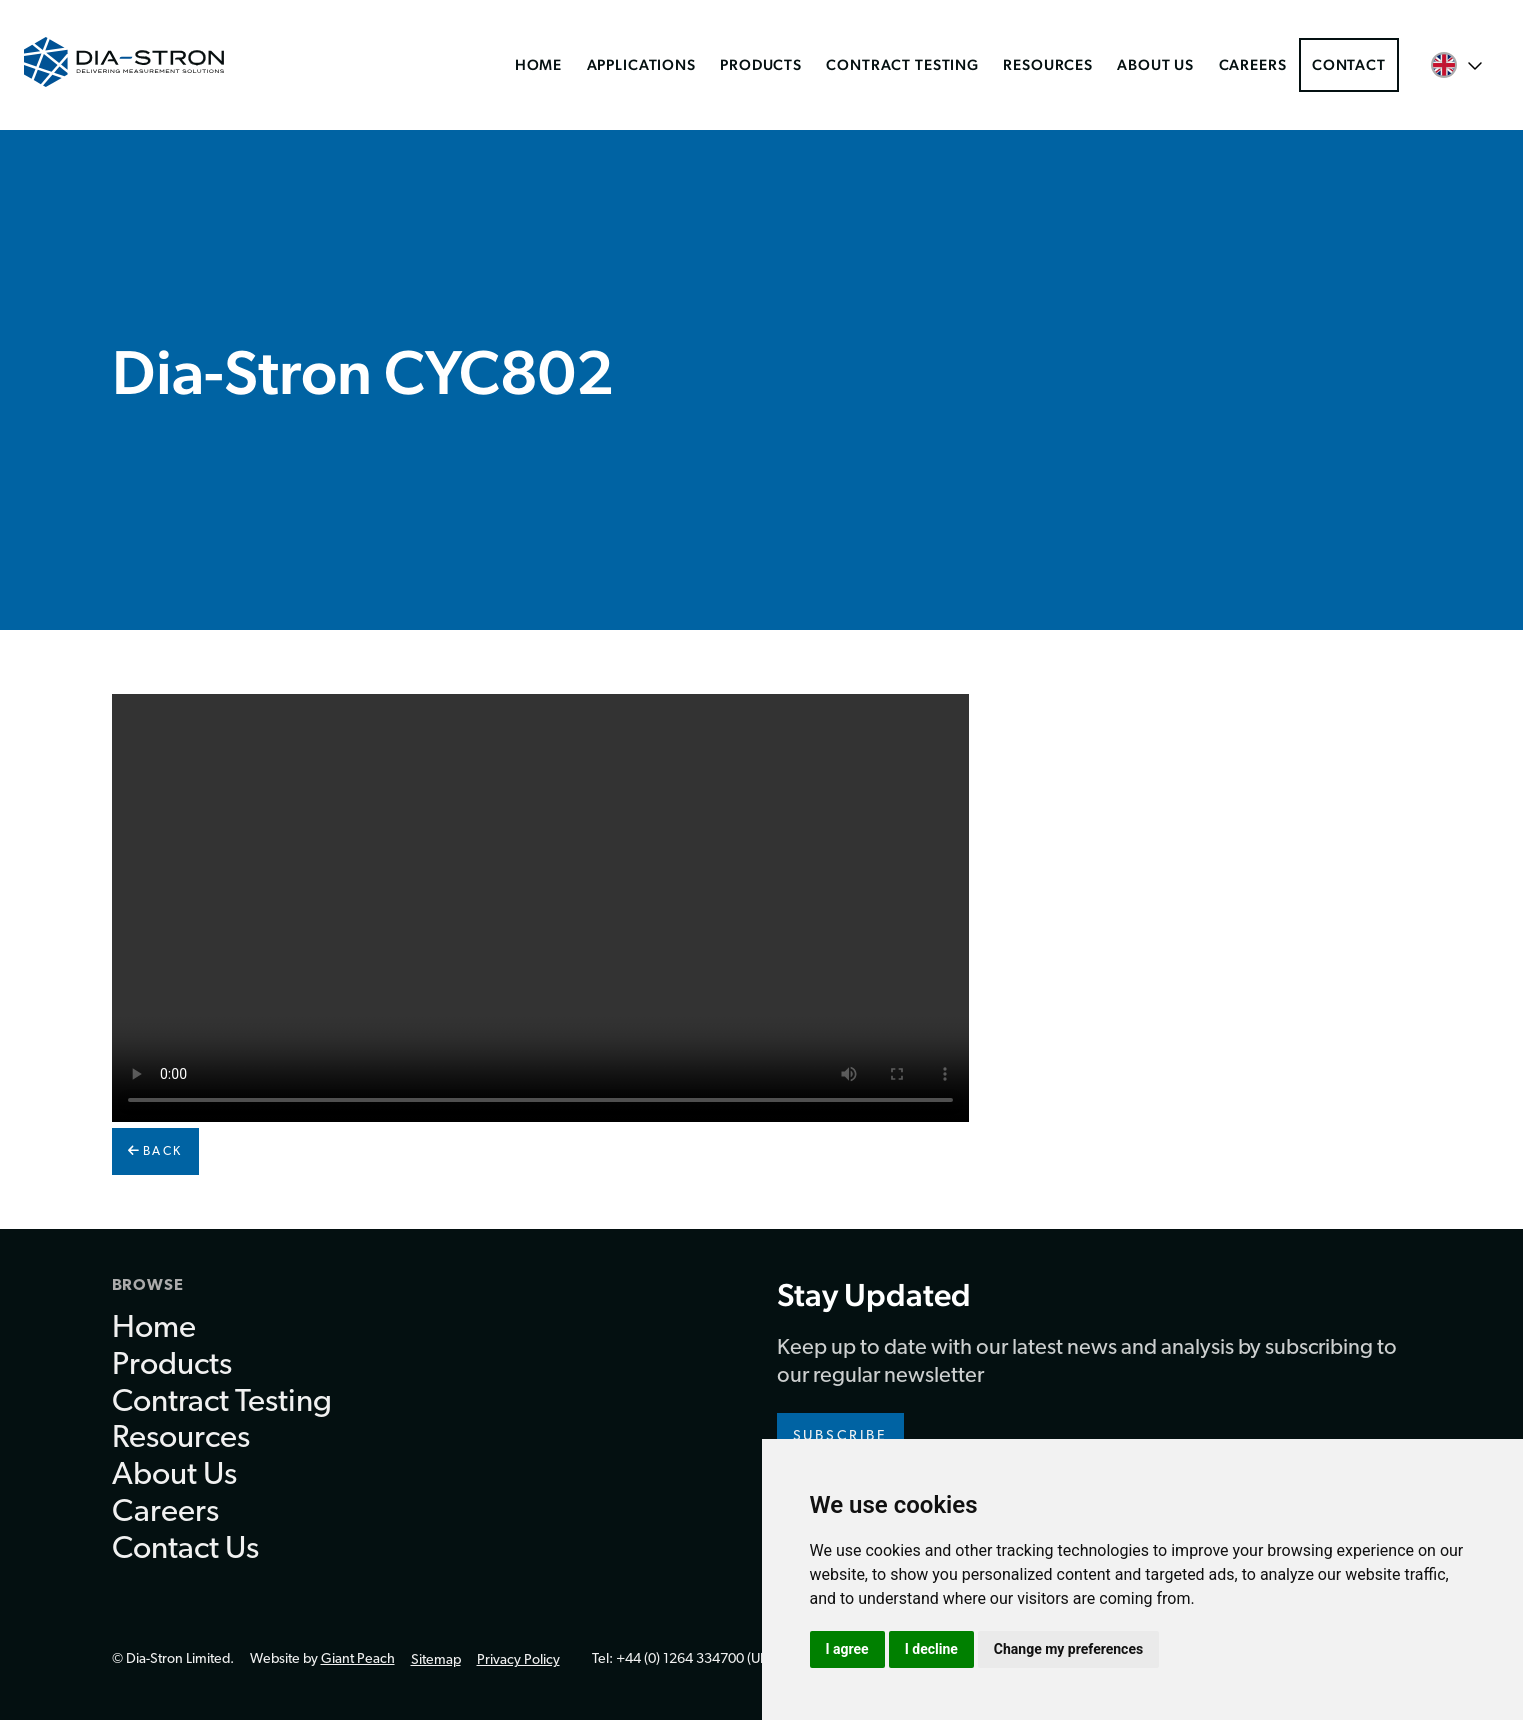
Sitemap (436, 1660)
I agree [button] (847, 1649)
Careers (1253, 64)
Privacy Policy (518, 1660)
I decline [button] (931, 1649)
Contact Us (185, 1550)
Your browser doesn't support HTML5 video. (540, 908)
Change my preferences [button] (1068, 1649)
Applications (641, 64)
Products (761, 64)
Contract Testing (902, 64)
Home (538, 64)
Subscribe (841, 1436)
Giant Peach (358, 1659)
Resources (1048, 64)
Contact (1349, 64)
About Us (1155, 64)
